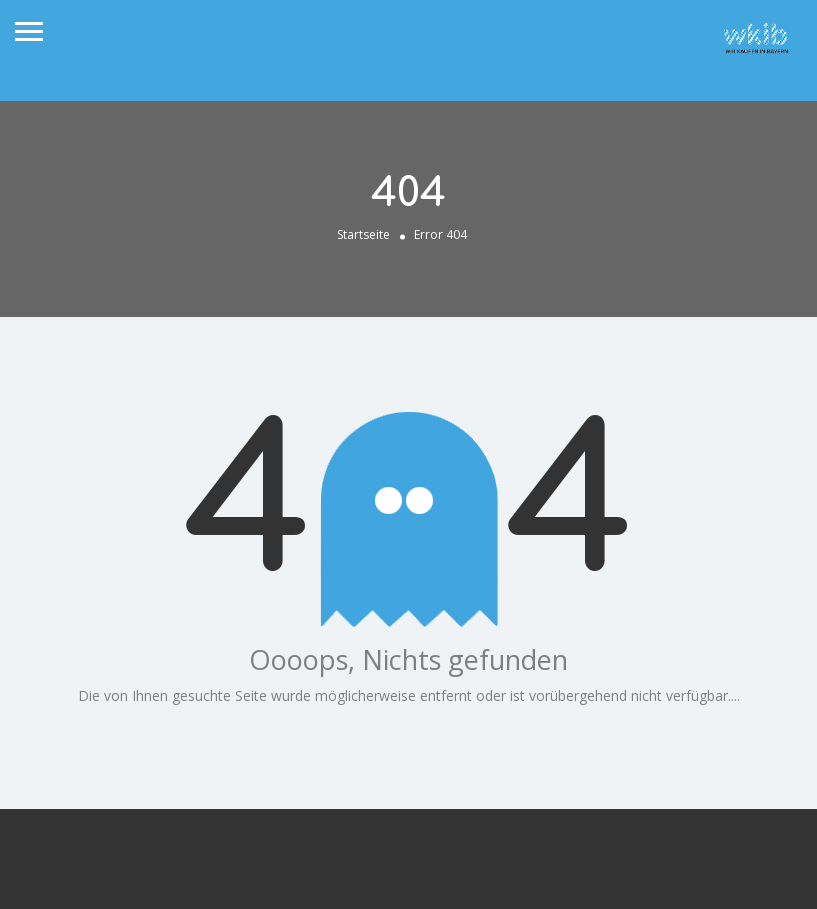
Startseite (363, 234)
